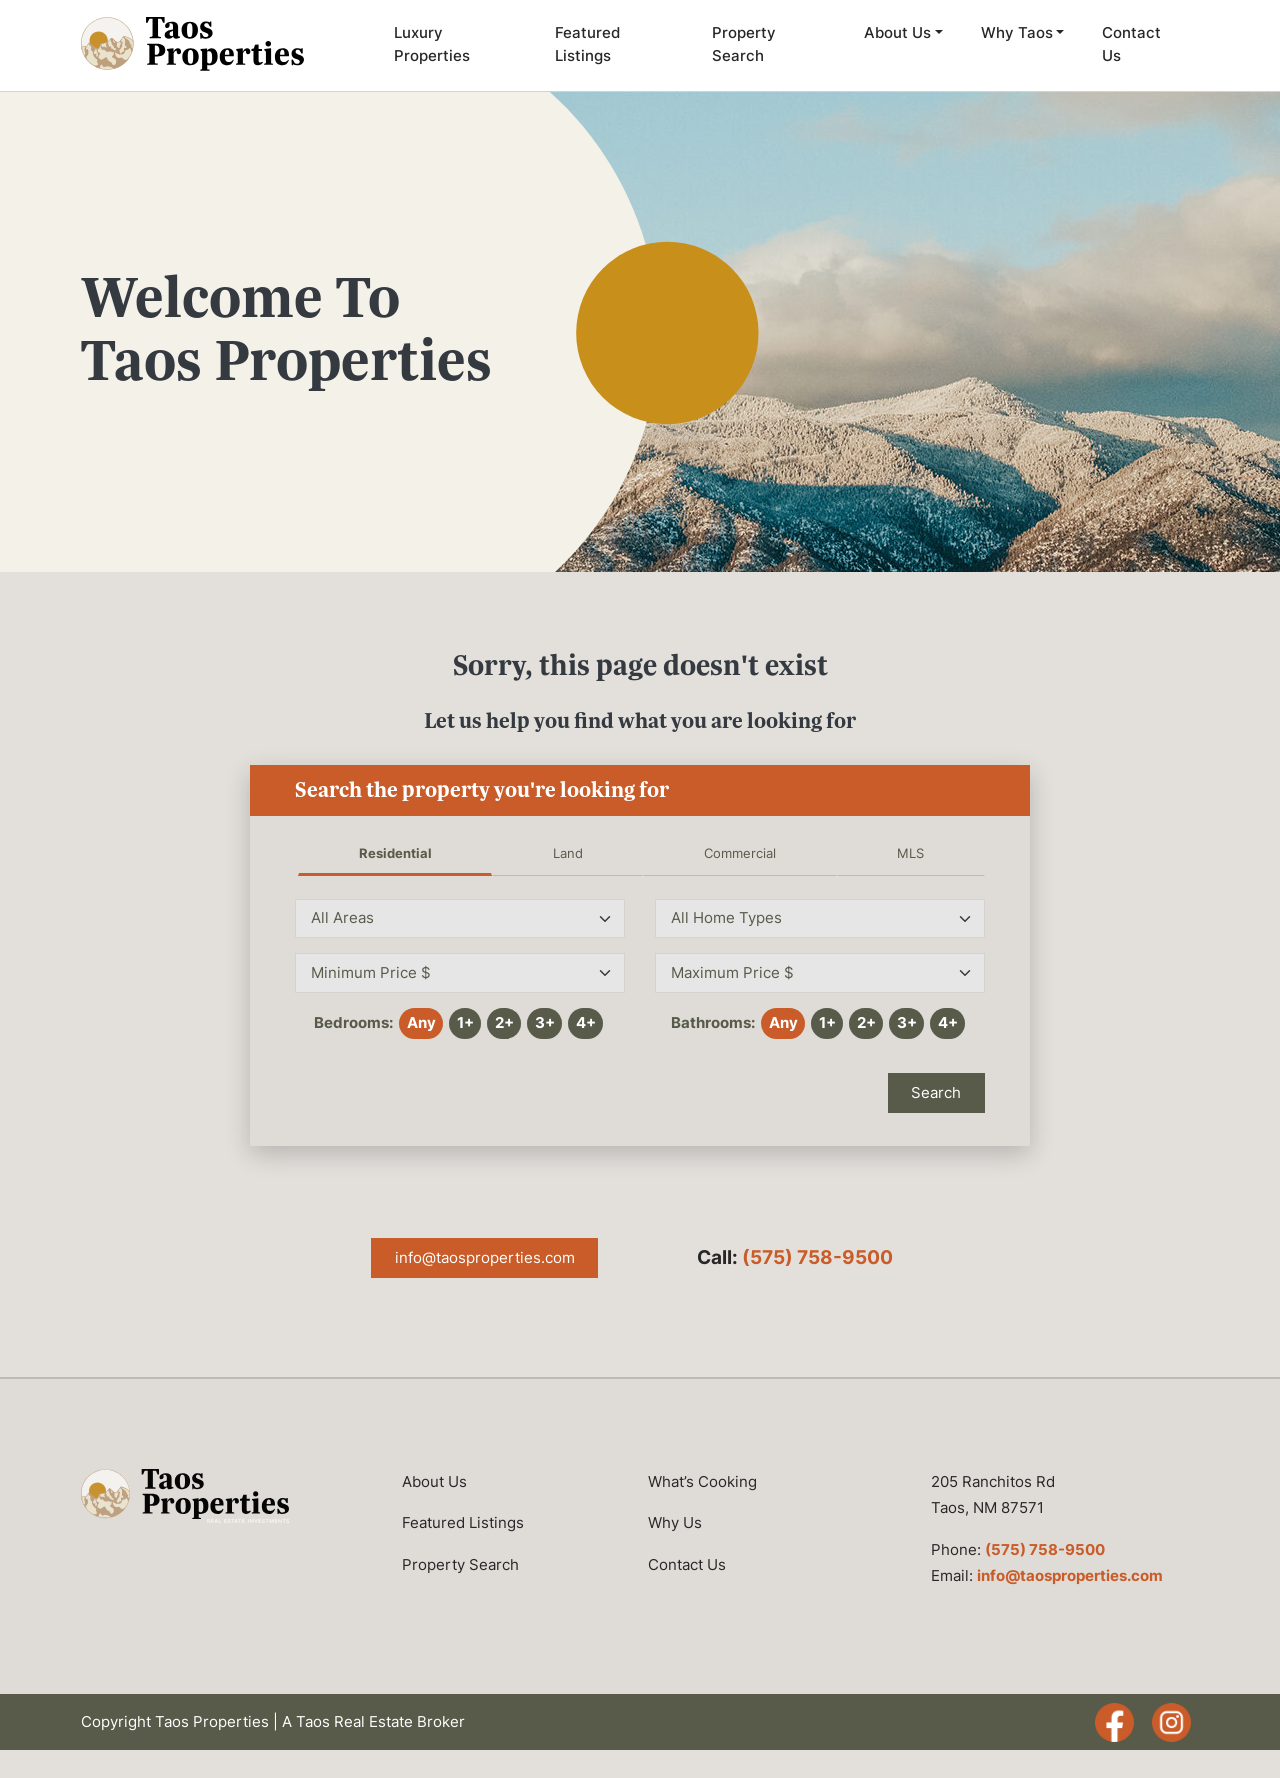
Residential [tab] (395, 853)
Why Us (675, 1522)
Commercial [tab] (740, 853)
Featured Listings (587, 44)
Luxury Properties (432, 44)
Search (936, 1092)
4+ (586, 1022)
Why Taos (1017, 32)
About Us (897, 32)
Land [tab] (568, 853)
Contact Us (1131, 44)
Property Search (744, 44)
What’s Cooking (702, 1481)
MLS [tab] (910, 853)
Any (421, 1022)
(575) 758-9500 (817, 1257)
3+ (545, 1022)
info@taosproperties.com (485, 1257)
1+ (465, 1022)
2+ (504, 1022)
